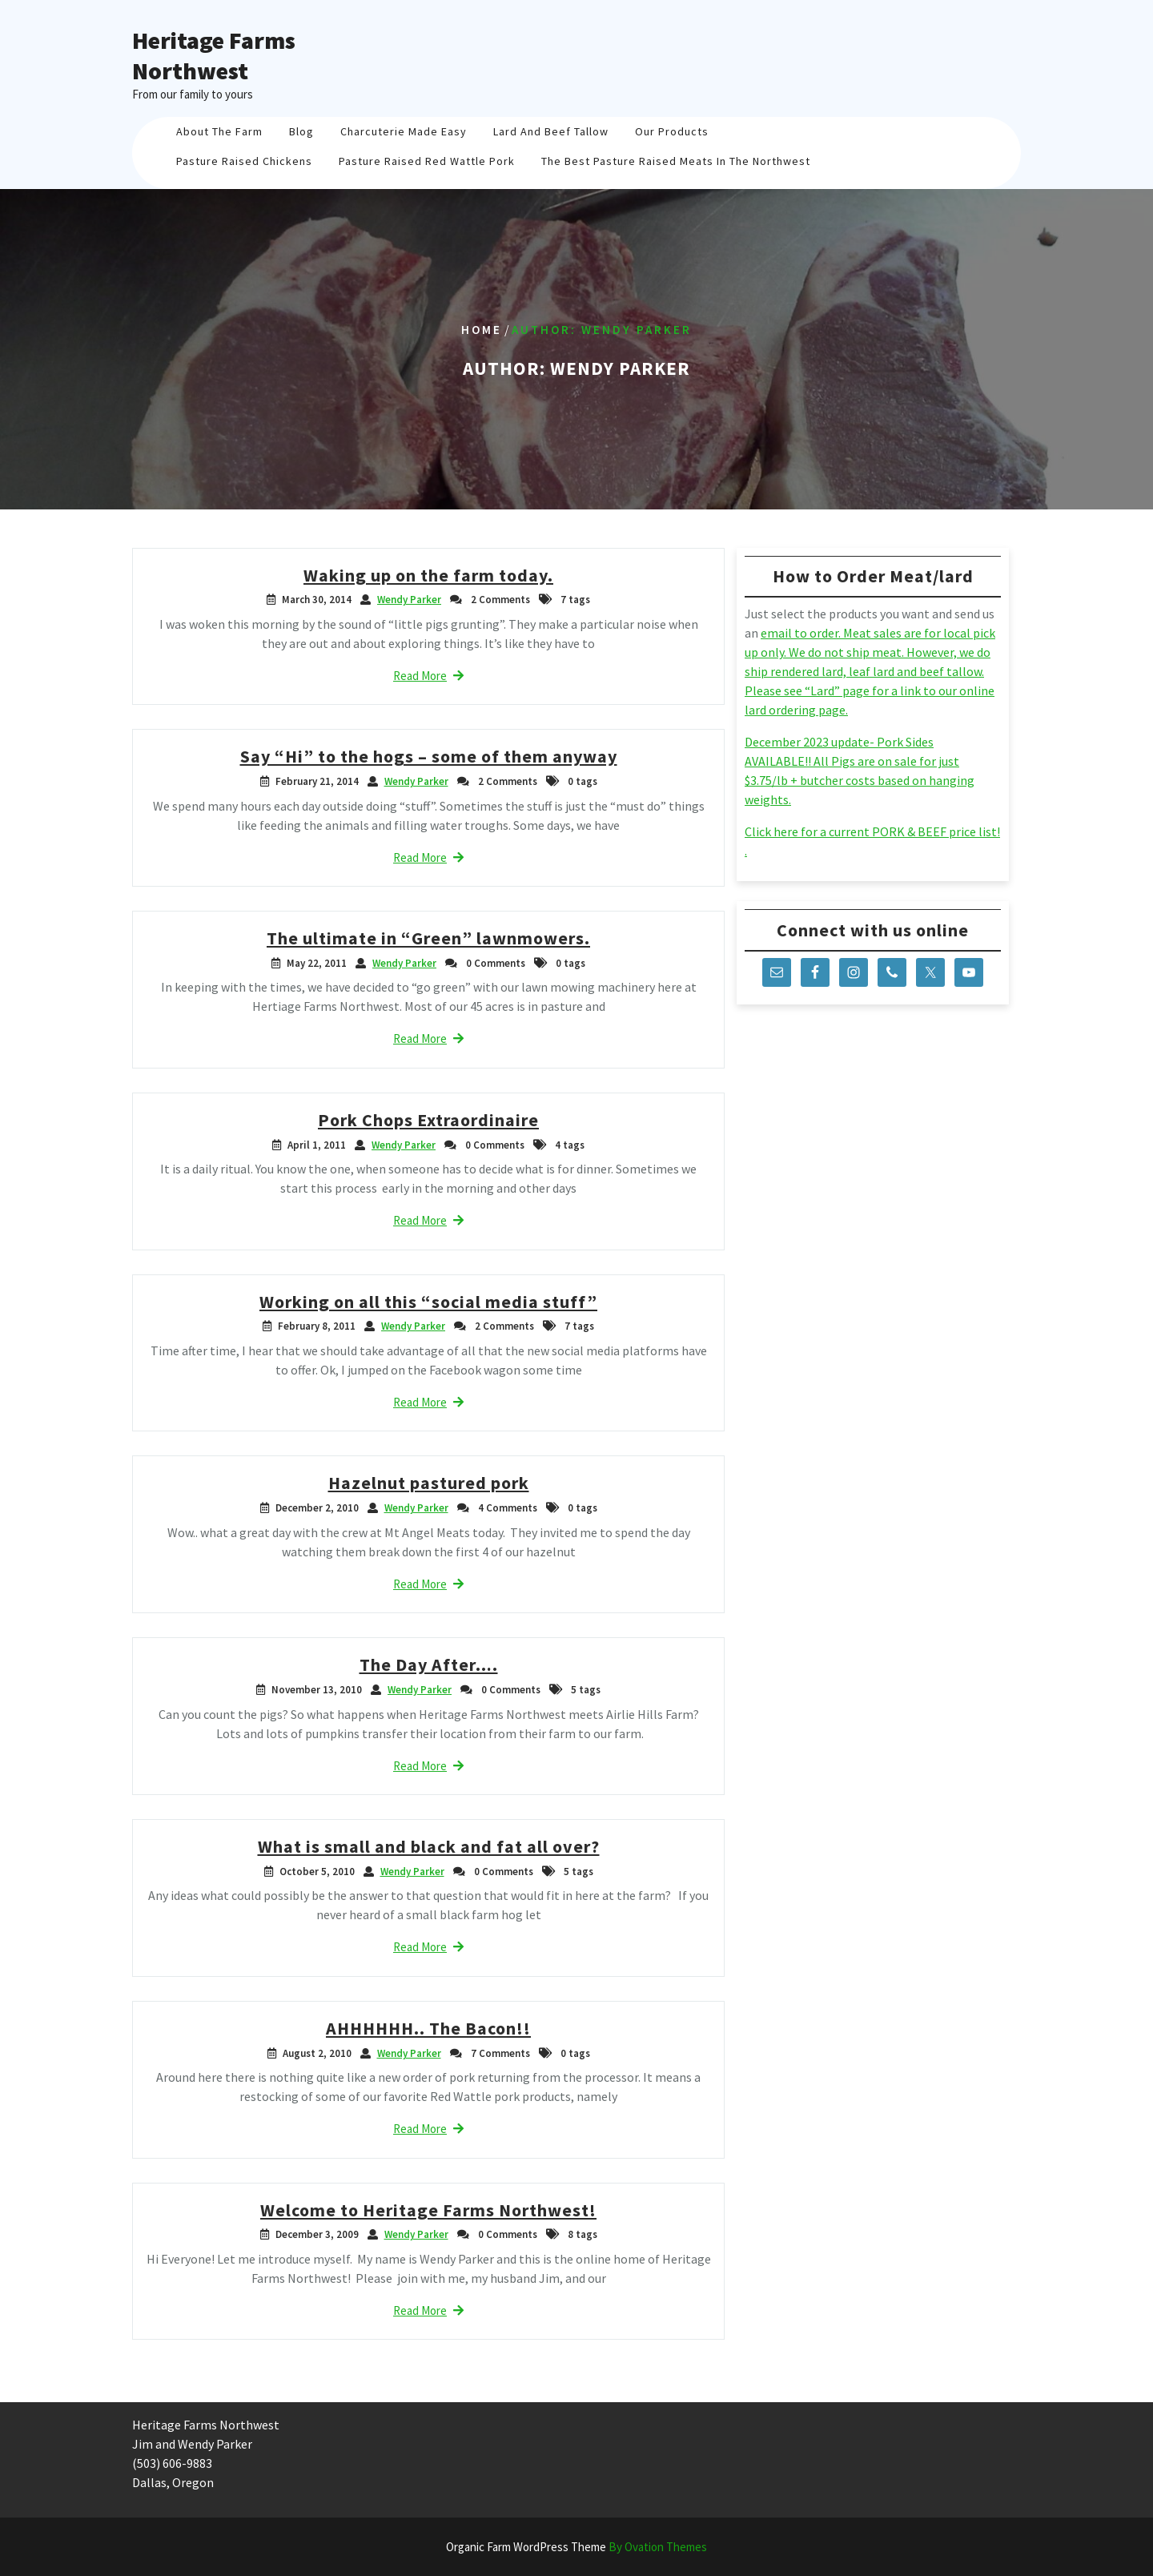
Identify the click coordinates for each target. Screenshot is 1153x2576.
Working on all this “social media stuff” (428, 1301)
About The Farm (219, 131)
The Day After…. (429, 1664)
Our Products (672, 131)
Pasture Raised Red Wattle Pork (427, 161)
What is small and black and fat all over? (429, 1846)
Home (481, 329)
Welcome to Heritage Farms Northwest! (428, 2210)
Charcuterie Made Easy (403, 131)
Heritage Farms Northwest (213, 55)
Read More (428, 675)
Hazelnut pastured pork (428, 1482)
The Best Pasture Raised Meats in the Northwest (675, 161)
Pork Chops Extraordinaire (428, 1120)
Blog (301, 131)
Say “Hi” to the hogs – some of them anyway (428, 756)
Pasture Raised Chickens (244, 161)
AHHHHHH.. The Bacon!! (428, 2028)
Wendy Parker (409, 599)
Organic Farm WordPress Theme (576, 2546)
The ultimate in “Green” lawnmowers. (428, 938)
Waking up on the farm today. (428, 575)
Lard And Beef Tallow (551, 131)
